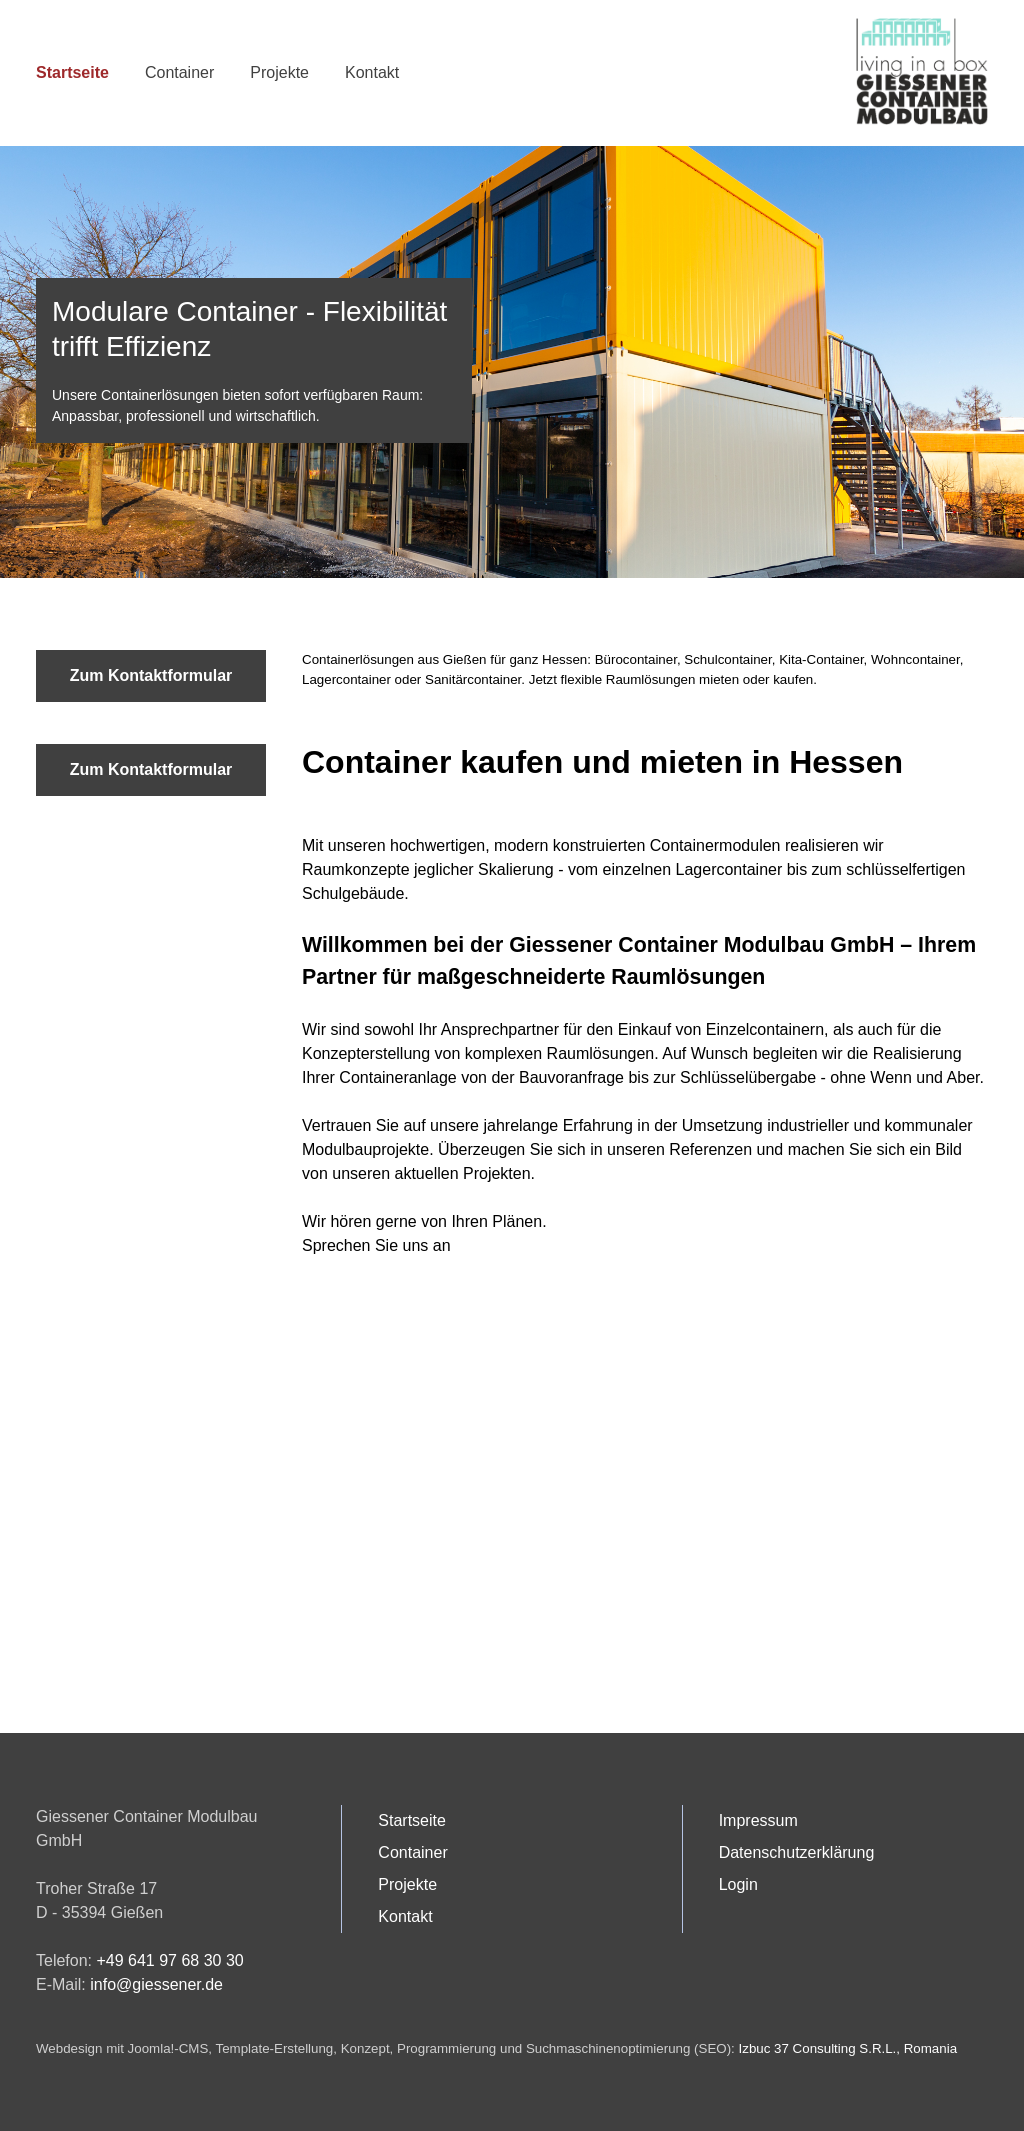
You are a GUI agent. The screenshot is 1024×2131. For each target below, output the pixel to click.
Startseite (72, 72)
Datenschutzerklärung (797, 1852)
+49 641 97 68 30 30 (169, 1960)
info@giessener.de (156, 1984)
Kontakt (372, 72)
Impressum (758, 1820)
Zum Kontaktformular (151, 675)
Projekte (279, 72)
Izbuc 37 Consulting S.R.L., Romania (848, 2048)
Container (179, 72)
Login (738, 1884)
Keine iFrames (512, 1530)
